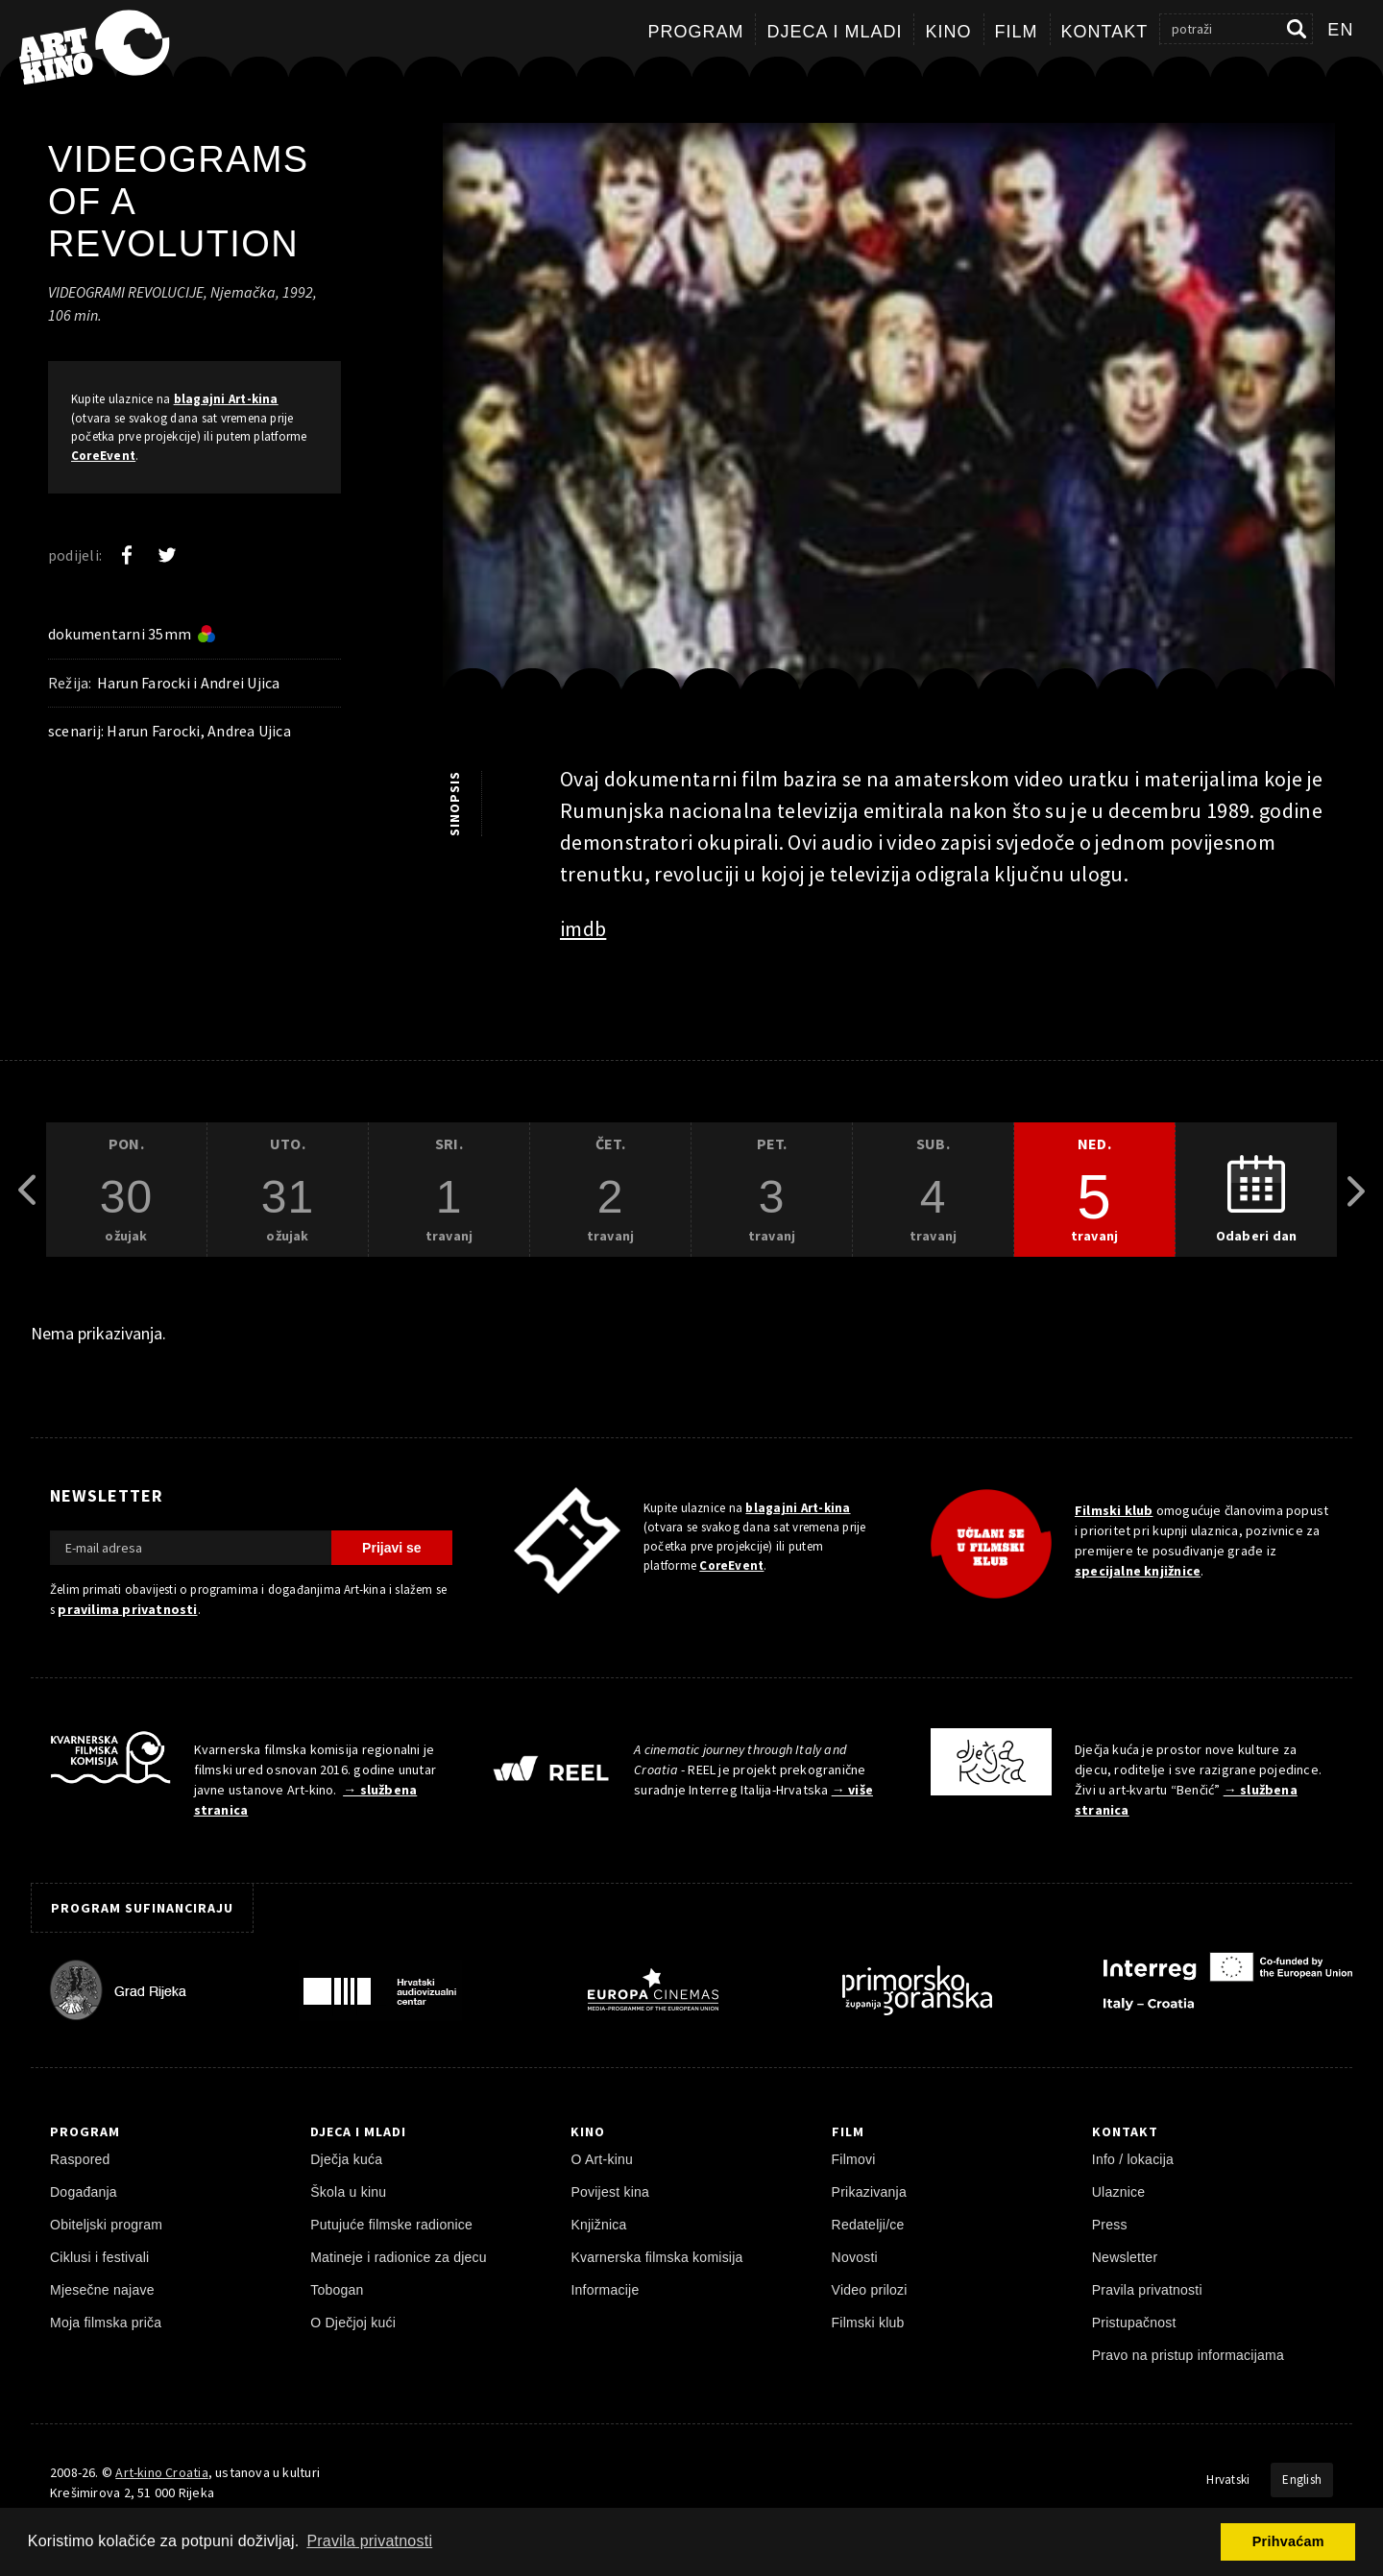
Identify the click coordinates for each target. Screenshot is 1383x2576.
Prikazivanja (869, 2192)
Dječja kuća (346, 2159)
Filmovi (854, 2159)
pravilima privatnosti (127, 1609)
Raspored (80, 2159)
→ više (852, 1789)
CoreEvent (103, 455)
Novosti (855, 2257)
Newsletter (1125, 2257)
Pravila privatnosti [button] (369, 2541)
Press (1110, 2224)
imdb (583, 928)
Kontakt (1105, 31)
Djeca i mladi (834, 31)
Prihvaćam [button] (1288, 2541)
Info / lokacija (1133, 2159)
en (1340, 29)
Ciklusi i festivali (99, 2257)
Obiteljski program (106, 2224)
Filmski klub (1114, 1510)
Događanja (83, 2192)
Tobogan (336, 2290)
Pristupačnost (1134, 2322)
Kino (948, 31)
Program (695, 31)
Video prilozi (870, 2290)
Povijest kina (609, 2192)
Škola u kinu (348, 2192)
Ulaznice (1119, 2192)
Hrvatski (1228, 2479)
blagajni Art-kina (226, 399)
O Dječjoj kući (353, 2322)
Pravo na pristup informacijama (1188, 2355)
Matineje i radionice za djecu (398, 2257)
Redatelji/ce (868, 2224)
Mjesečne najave (102, 2290)
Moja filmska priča (105, 2322)
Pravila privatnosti (1147, 2290)
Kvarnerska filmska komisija (656, 2257)
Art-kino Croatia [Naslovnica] (161, 2472)
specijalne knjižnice (1138, 1570)
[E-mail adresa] (190, 1547)
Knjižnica (598, 2224)
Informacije (604, 2290)
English (1302, 2479)
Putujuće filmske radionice (391, 2224)
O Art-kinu (601, 2159)
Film (1016, 31)
